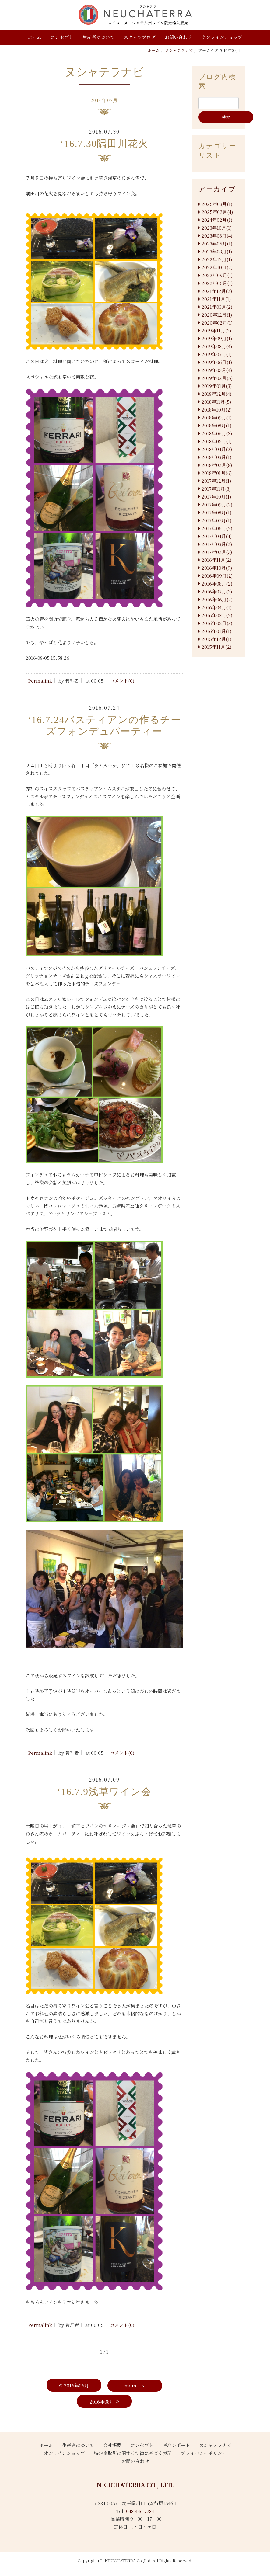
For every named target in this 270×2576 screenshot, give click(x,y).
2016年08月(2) (217, 583)
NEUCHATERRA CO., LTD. (135, 2484)
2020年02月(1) (217, 322)
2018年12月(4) (216, 394)
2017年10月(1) (216, 496)
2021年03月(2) (217, 307)
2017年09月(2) (217, 504)
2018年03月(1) (216, 457)
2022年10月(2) (217, 267)
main (130, 2385)
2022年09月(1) (217, 275)
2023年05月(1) (217, 243)
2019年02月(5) (217, 378)
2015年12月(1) (216, 639)
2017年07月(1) (216, 520)
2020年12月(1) (217, 314)
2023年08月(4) (217, 235)
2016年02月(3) (217, 623)
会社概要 (112, 2445)
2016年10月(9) (217, 568)
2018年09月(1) (217, 417)
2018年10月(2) (217, 409)
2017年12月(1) (216, 481)
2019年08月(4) (217, 346)
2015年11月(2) (216, 647)
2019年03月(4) (217, 370)
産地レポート (176, 2445)
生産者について (98, 37)
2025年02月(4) (217, 212)
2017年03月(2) (217, 544)
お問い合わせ (178, 37)
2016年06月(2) (217, 599)
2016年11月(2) (216, 560)
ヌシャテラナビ (179, 50)
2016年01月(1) (216, 631)
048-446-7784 (140, 2511)
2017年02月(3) (217, 552)
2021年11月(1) (216, 299)
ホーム (34, 37)
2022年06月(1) (217, 283)
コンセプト (62, 37)
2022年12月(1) (217, 259)
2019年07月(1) (217, 354)
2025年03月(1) (217, 204)
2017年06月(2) (217, 528)
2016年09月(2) (217, 575)
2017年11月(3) (216, 488)
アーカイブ (217, 189)
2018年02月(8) (217, 465)
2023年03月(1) (217, 251)
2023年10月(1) (217, 227)
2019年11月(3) (216, 330)
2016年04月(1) (217, 607)
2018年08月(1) (216, 425)
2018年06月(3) (217, 433)
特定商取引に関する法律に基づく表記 (133, 2453)
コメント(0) (122, 680)
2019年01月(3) (217, 386)
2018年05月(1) (217, 441)
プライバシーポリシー (203, 2453)
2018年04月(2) (217, 449)
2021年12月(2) (217, 291)
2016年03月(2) (217, 615)
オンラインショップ (221, 37)
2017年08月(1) (216, 512)
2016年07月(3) (217, 591)
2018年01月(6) (217, 473)
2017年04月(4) (217, 536)
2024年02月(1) (217, 220)
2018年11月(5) (216, 401)
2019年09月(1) (217, 338)
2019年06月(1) (217, 362)
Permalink (40, 680)
